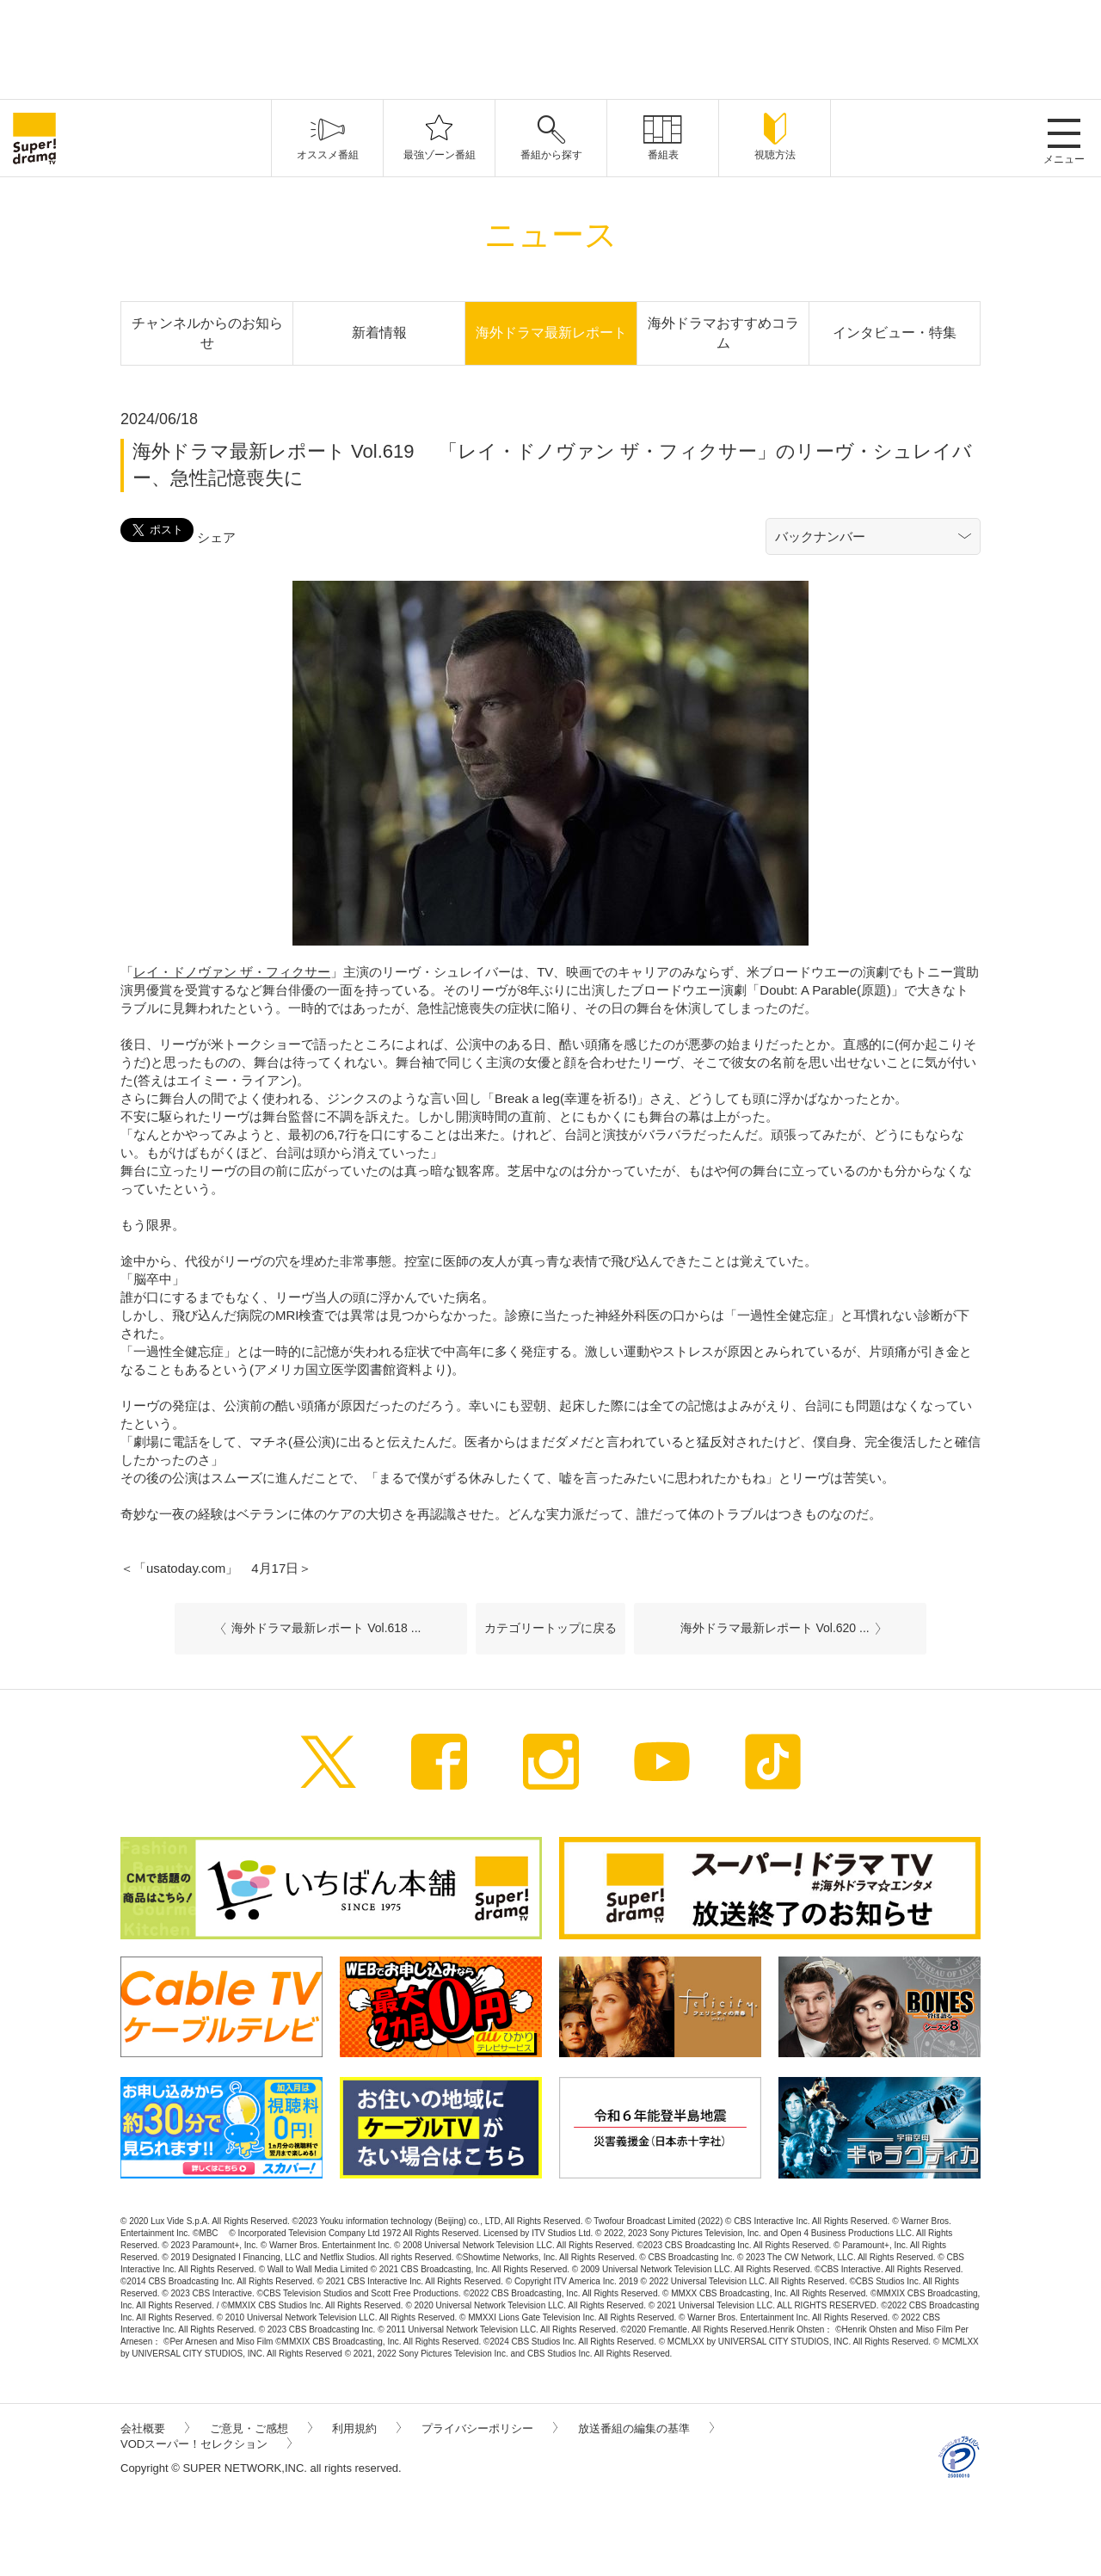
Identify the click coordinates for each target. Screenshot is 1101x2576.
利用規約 (366, 2428)
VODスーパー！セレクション (206, 2443)
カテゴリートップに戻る (550, 1628)
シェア (216, 537)
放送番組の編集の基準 (646, 2428)
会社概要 (154, 2428)
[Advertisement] (550, 47)
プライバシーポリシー (489, 2428)
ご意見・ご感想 (261, 2428)
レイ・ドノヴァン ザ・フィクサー (231, 971)
